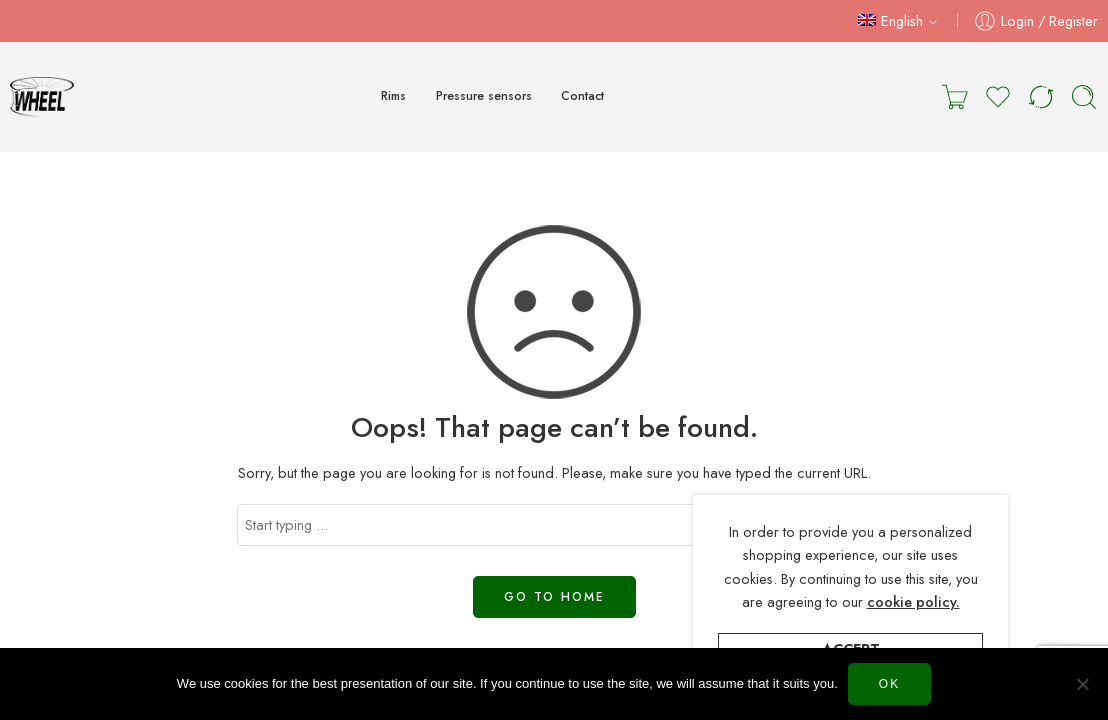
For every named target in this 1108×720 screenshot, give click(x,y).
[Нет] (1083, 684)
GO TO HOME (554, 597)
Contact (582, 96)
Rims (393, 96)
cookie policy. (913, 601)
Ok (889, 684)
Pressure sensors (484, 96)
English (890, 20)
